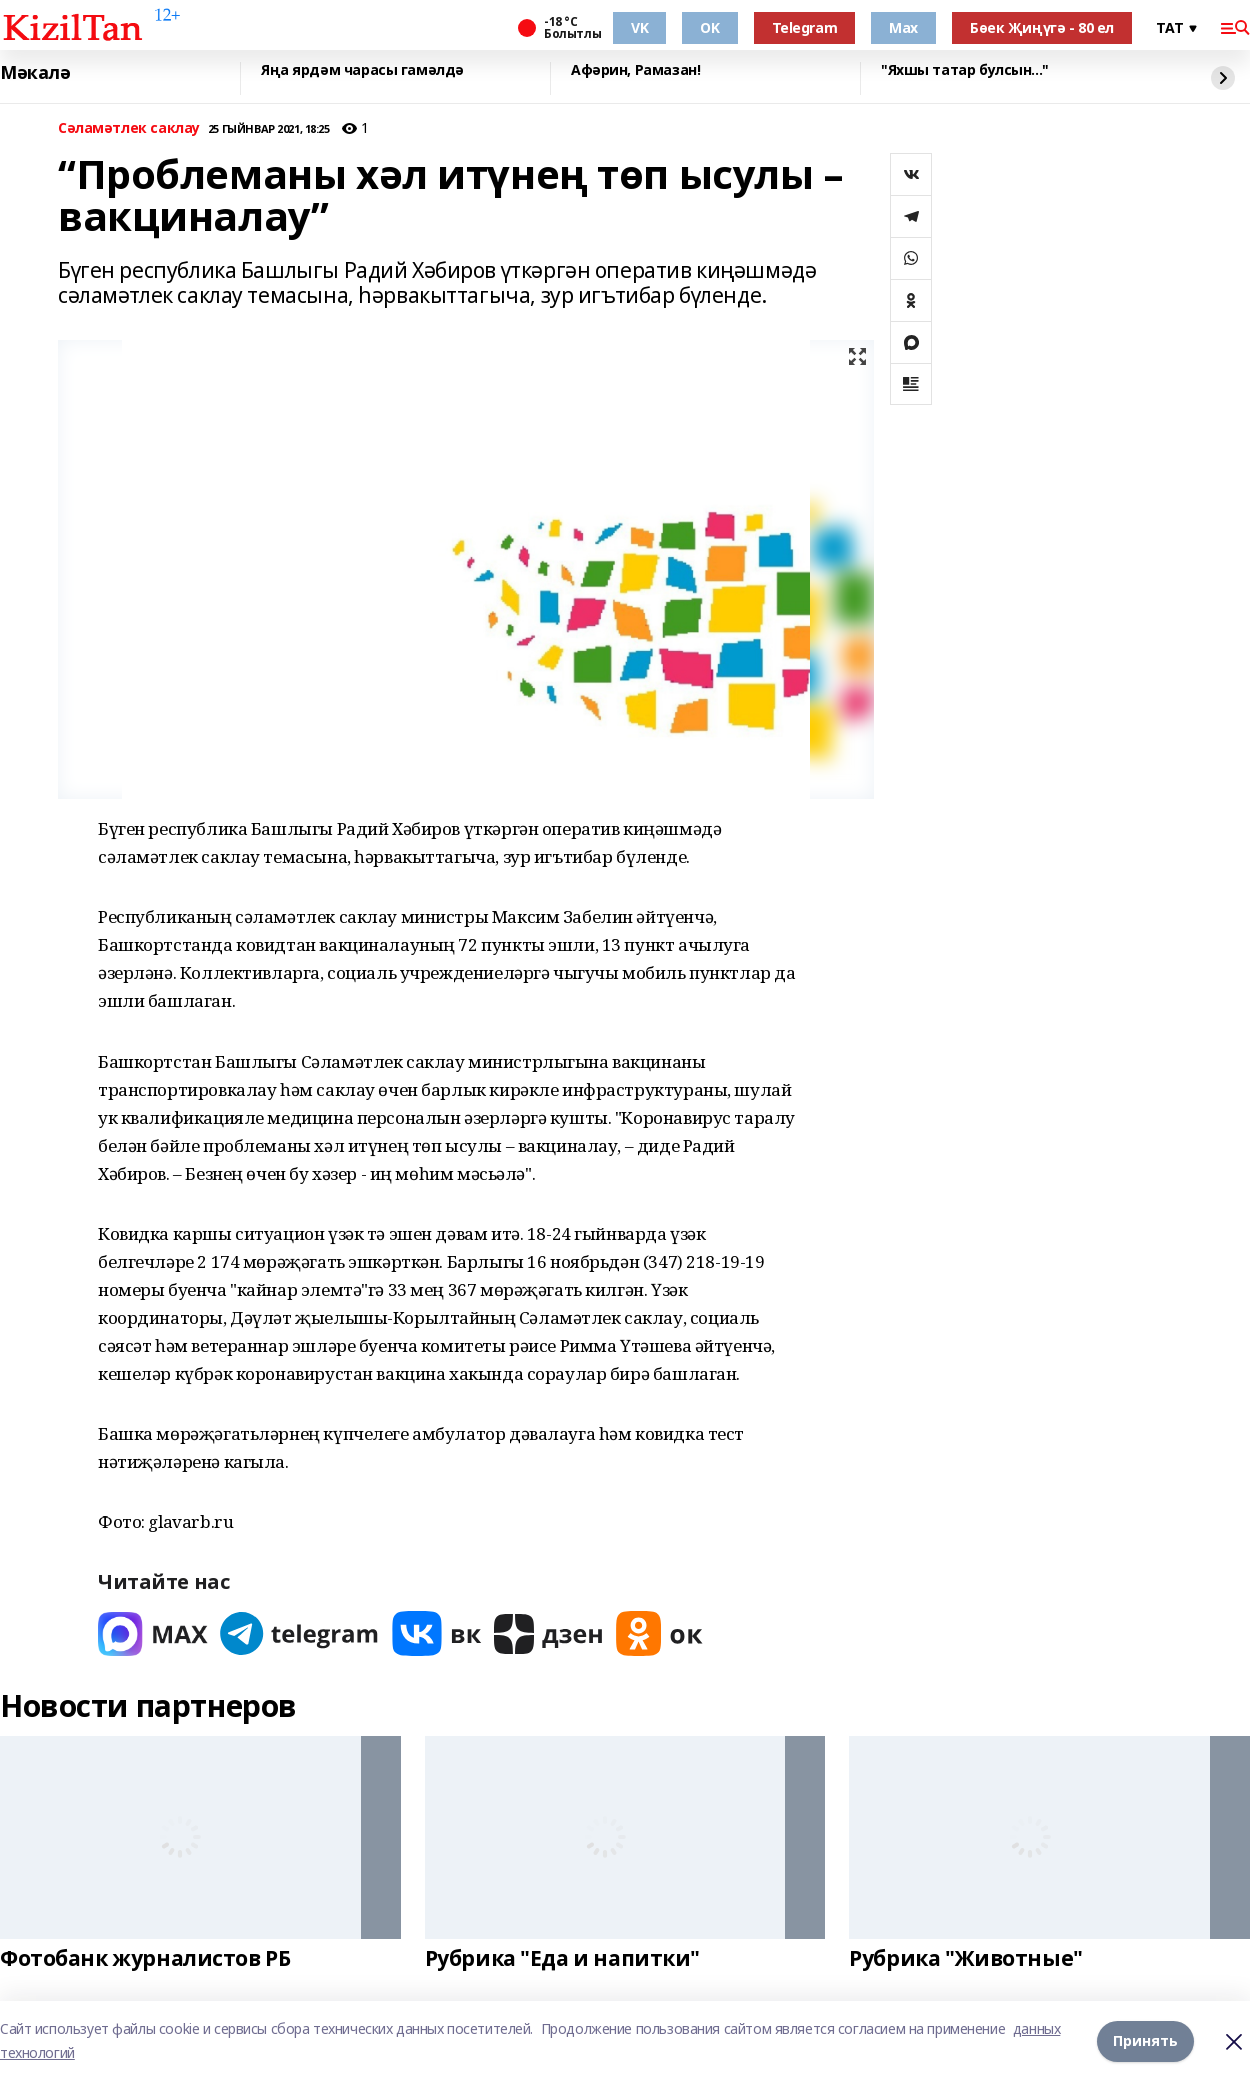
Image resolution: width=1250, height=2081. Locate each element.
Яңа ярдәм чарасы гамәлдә (362, 70)
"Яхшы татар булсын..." (965, 70)
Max (903, 27)
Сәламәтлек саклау (129, 128)
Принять (1145, 2040)
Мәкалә (35, 73)
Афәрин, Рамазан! (635, 70)
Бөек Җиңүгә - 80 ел (1042, 27)
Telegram (805, 27)
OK (709, 27)
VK (639, 27)
